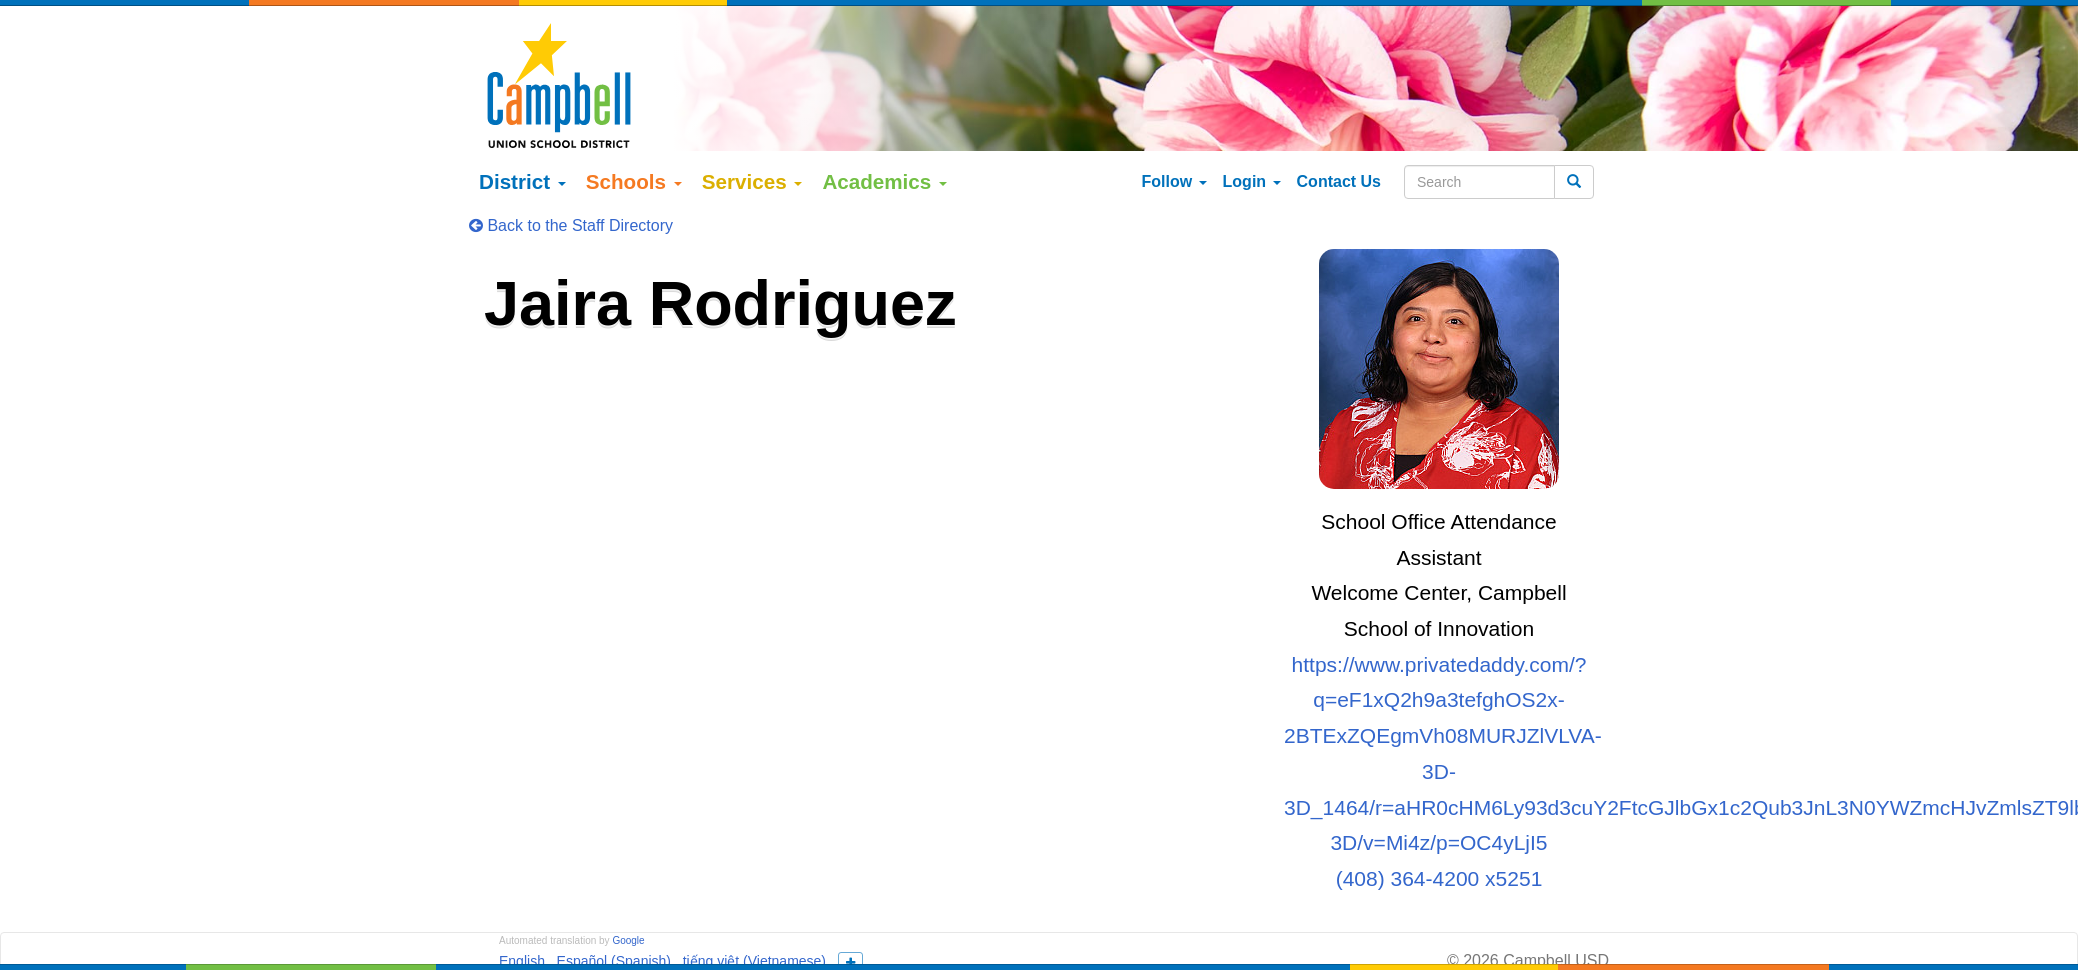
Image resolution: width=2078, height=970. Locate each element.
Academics (884, 150)
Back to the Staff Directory (571, 194)
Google (628, 910)
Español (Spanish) (614, 931)
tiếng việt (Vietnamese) (754, 931)
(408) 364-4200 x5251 (1439, 847)
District (522, 150)
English (522, 931)
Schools (634, 150)
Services (752, 150)
